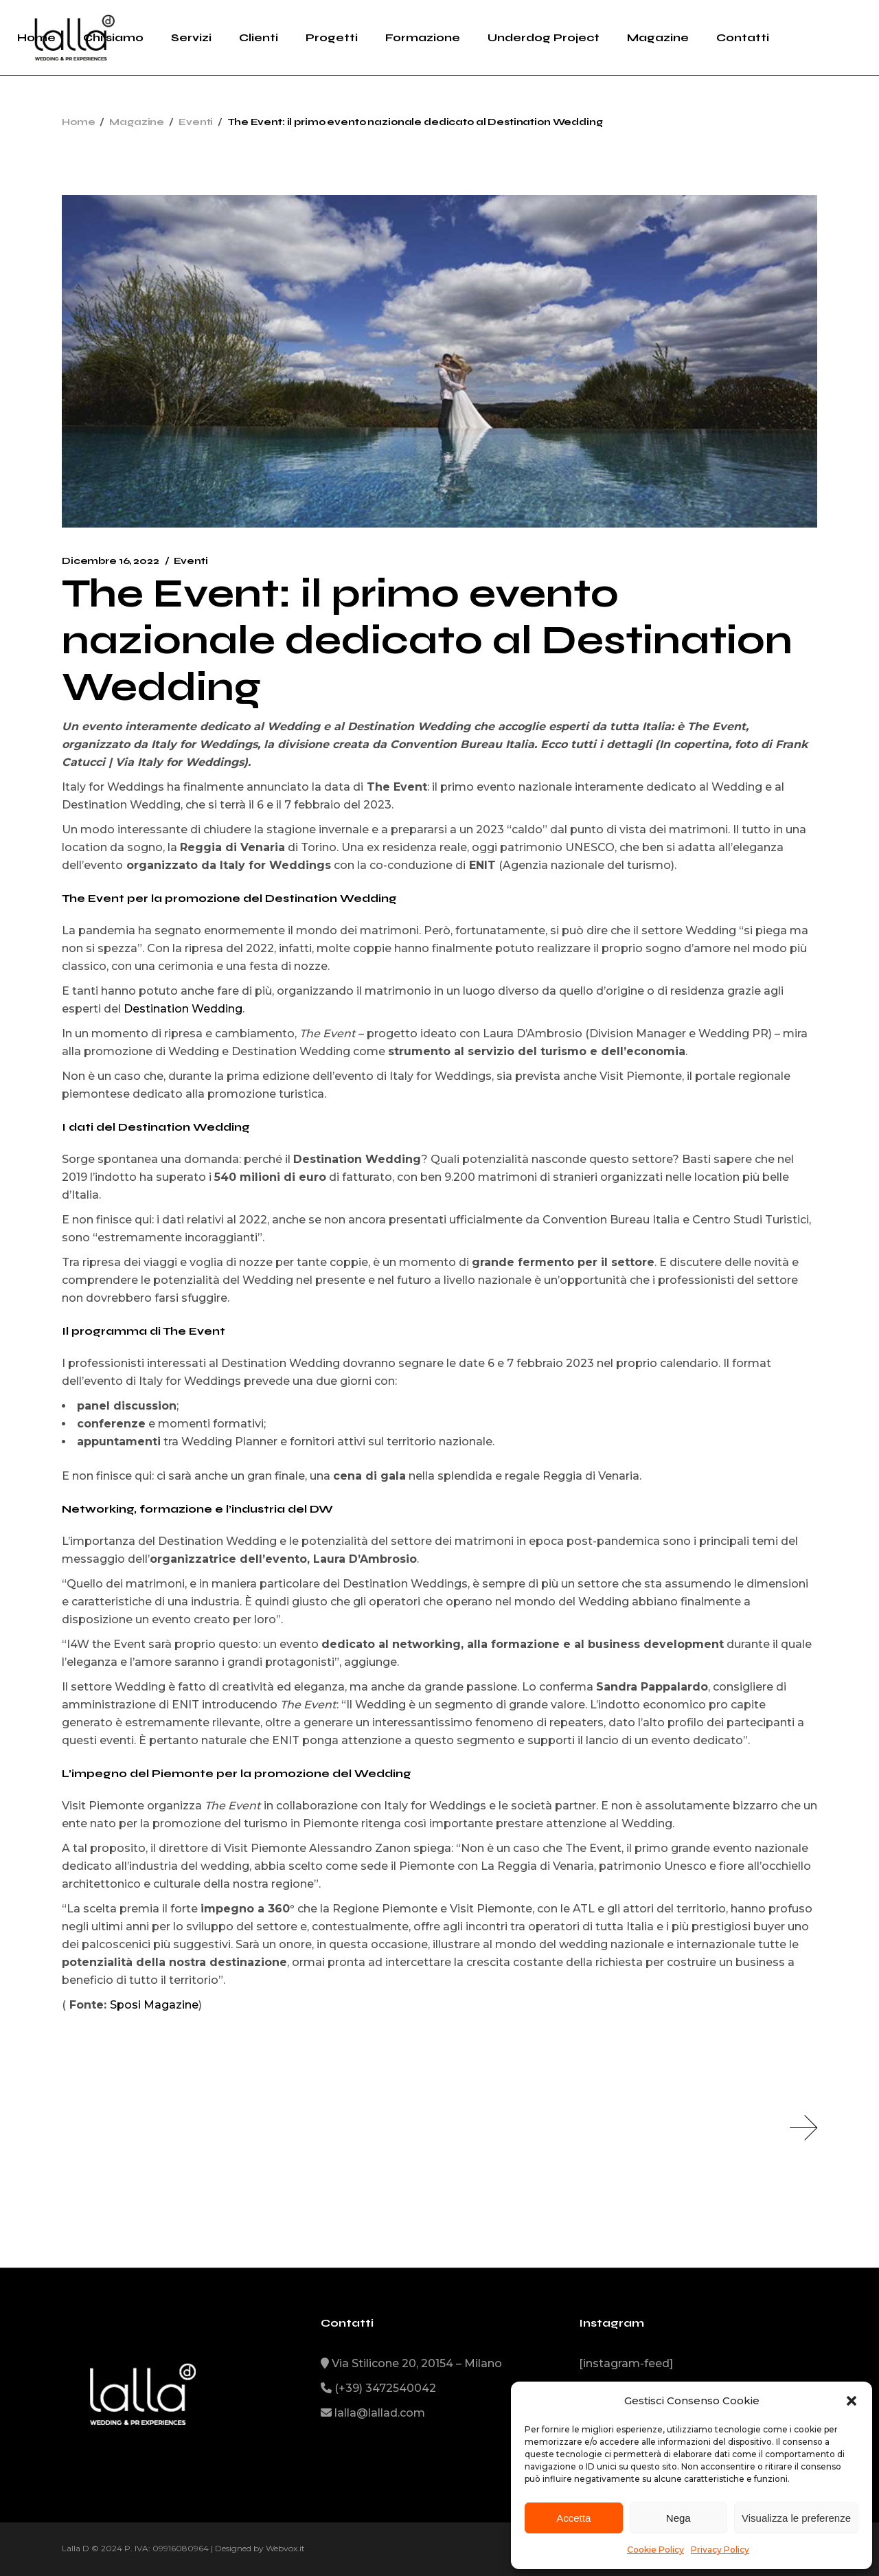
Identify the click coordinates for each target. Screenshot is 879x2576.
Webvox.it (285, 2548)
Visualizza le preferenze (796, 2518)
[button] (851, 2401)
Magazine (136, 122)
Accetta (573, 2518)
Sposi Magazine (154, 2004)
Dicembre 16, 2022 (110, 561)
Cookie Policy (655, 2549)
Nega (678, 2518)
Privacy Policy (720, 2549)
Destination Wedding (183, 1008)
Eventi (196, 122)
